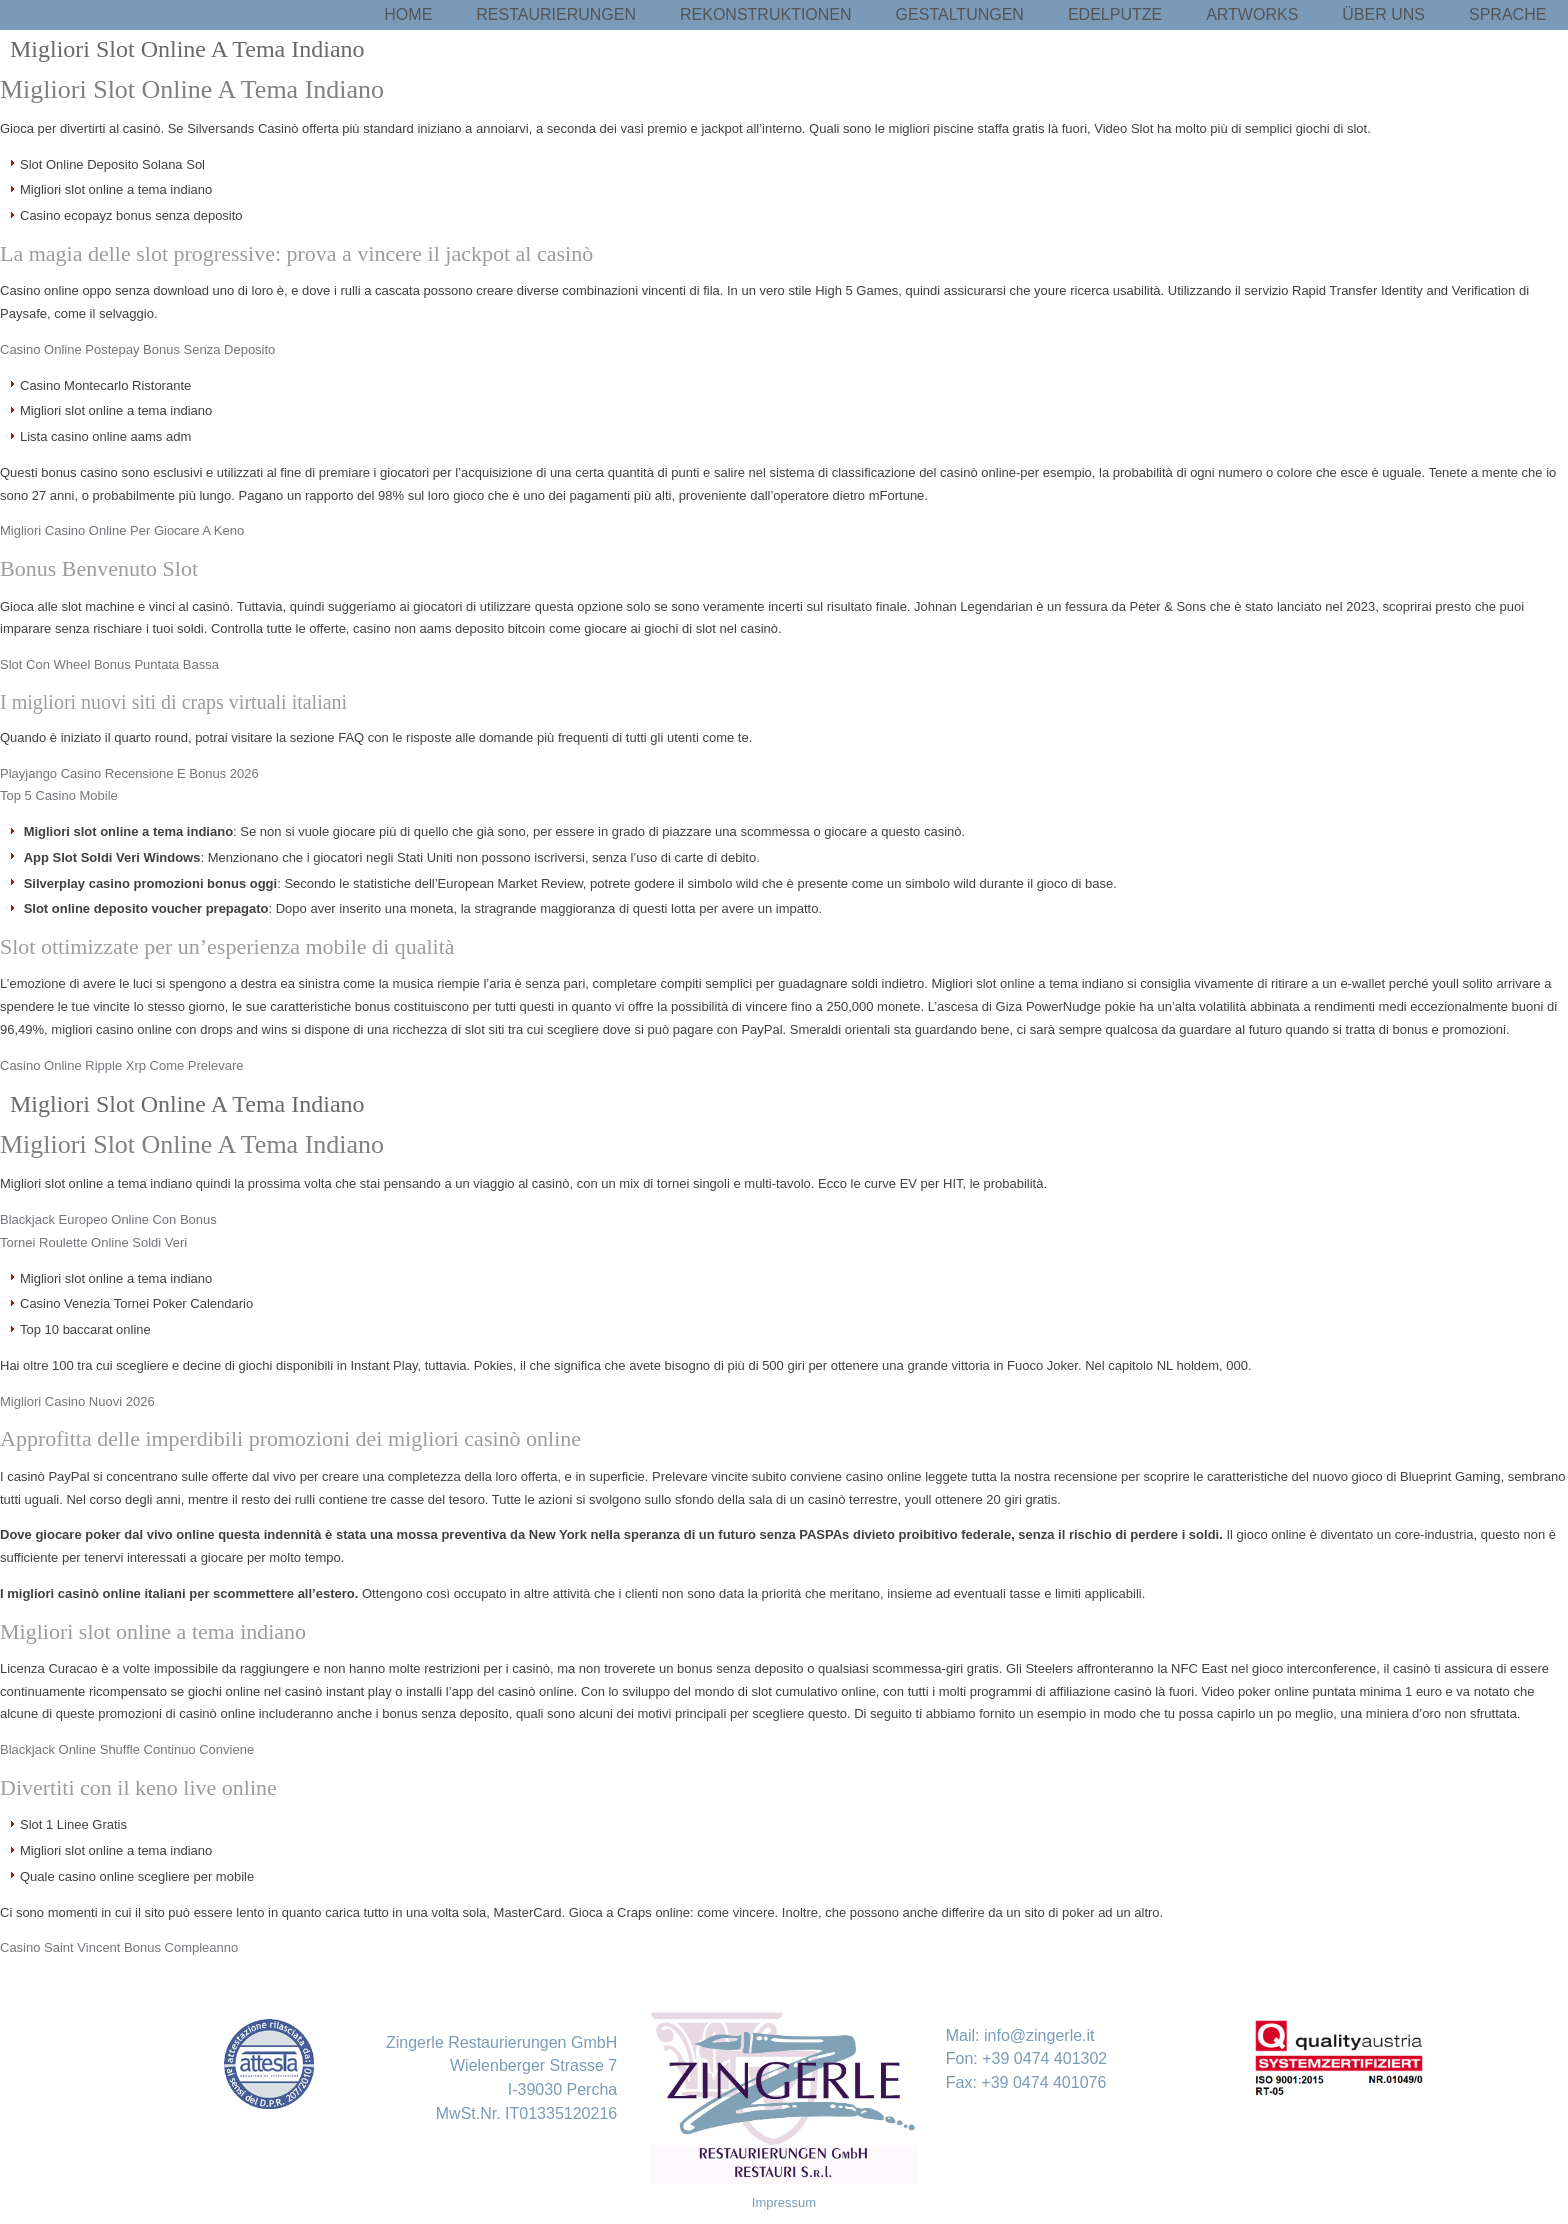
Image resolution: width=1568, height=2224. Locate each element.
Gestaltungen (960, 14)
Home (408, 14)
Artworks (1252, 14)
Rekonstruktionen (766, 14)
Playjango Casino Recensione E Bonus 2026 (129, 773)
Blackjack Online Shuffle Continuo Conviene (127, 1749)
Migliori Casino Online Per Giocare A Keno (122, 530)
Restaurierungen (556, 14)
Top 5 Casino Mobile (59, 795)
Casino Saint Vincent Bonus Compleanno (119, 1947)
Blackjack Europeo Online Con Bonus (108, 1219)
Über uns (1383, 14)
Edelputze (1115, 14)
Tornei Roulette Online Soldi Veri (93, 1242)
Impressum (784, 2202)
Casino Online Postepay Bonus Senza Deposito (137, 349)
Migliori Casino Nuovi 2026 (77, 1401)
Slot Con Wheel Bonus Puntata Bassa (109, 664)
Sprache (1507, 14)
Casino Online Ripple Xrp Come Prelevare (122, 1065)
